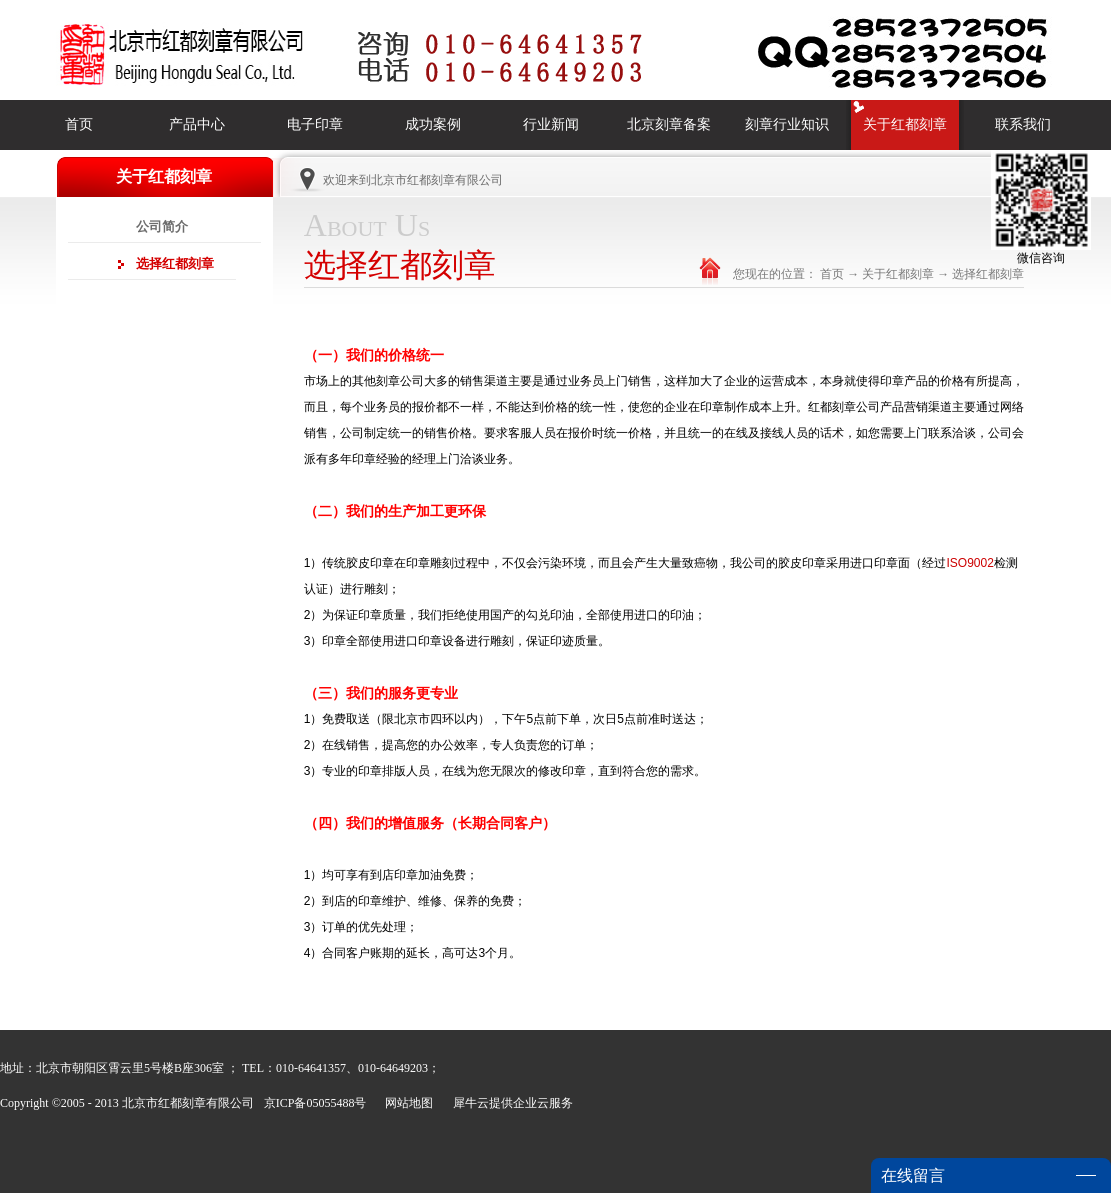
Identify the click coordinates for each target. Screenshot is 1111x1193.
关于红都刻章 (898, 274)
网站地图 (406, 1103)
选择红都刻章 (988, 274)
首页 (79, 124)
